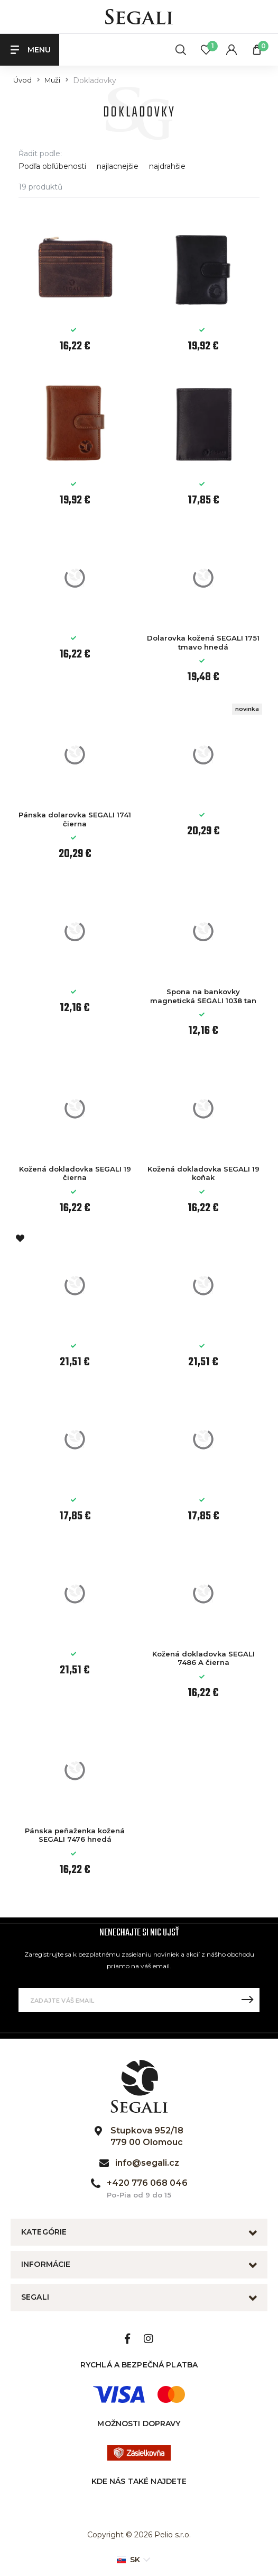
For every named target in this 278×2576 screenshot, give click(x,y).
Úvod (22, 80)
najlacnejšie (117, 166)
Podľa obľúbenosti (52, 166)
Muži (52, 80)
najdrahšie (167, 166)
